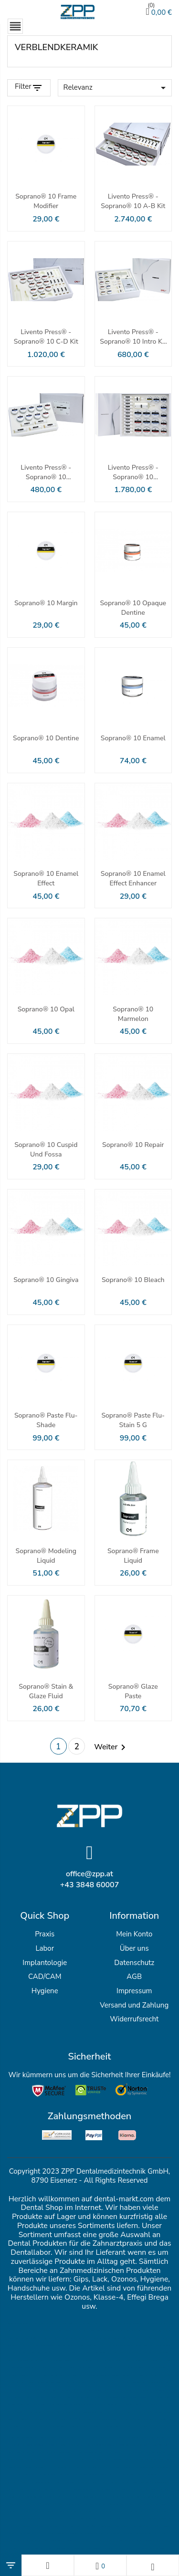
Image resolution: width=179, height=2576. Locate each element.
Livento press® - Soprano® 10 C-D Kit (46, 336)
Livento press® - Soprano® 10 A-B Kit (133, 201)
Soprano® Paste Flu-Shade (46, 1420)
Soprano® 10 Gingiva (45, 1279)
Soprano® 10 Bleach (133, 1279)
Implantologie (44, 1962)
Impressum (134, 1991)
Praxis (44, 1934)
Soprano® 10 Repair (133, 1144)
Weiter (111, 1747)
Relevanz (116, 88)
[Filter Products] (29, 87)
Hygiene (45, 1991)
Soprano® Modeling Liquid (46, 1555)
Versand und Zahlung (134, 2005)
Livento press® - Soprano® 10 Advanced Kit (46, 472)
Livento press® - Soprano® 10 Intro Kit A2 (133, 337)
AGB (134, 1976)
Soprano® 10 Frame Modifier (45, 201)
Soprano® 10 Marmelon (133, 1014)
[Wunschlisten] (100, 2565)
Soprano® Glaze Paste (133, 1691)
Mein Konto (134, 1934)
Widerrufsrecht (134, 2019)
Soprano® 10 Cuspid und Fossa (45, 1149)
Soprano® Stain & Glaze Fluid (46, 1691)
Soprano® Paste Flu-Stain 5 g (133, 1420)
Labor (44, 1948)
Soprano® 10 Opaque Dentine (133, 608)
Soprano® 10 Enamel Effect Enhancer (133, 878)
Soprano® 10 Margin (46, 603)
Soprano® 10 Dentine (46, 738)
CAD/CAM (44, 1976)
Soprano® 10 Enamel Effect (45, 878)
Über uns (134, 1948)
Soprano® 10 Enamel (133, 738)
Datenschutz (134, 1962)
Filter (23, 86)
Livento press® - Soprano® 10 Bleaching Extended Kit (133, 472)
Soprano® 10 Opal (46, 1009)
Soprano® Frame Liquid (133, 1555)
